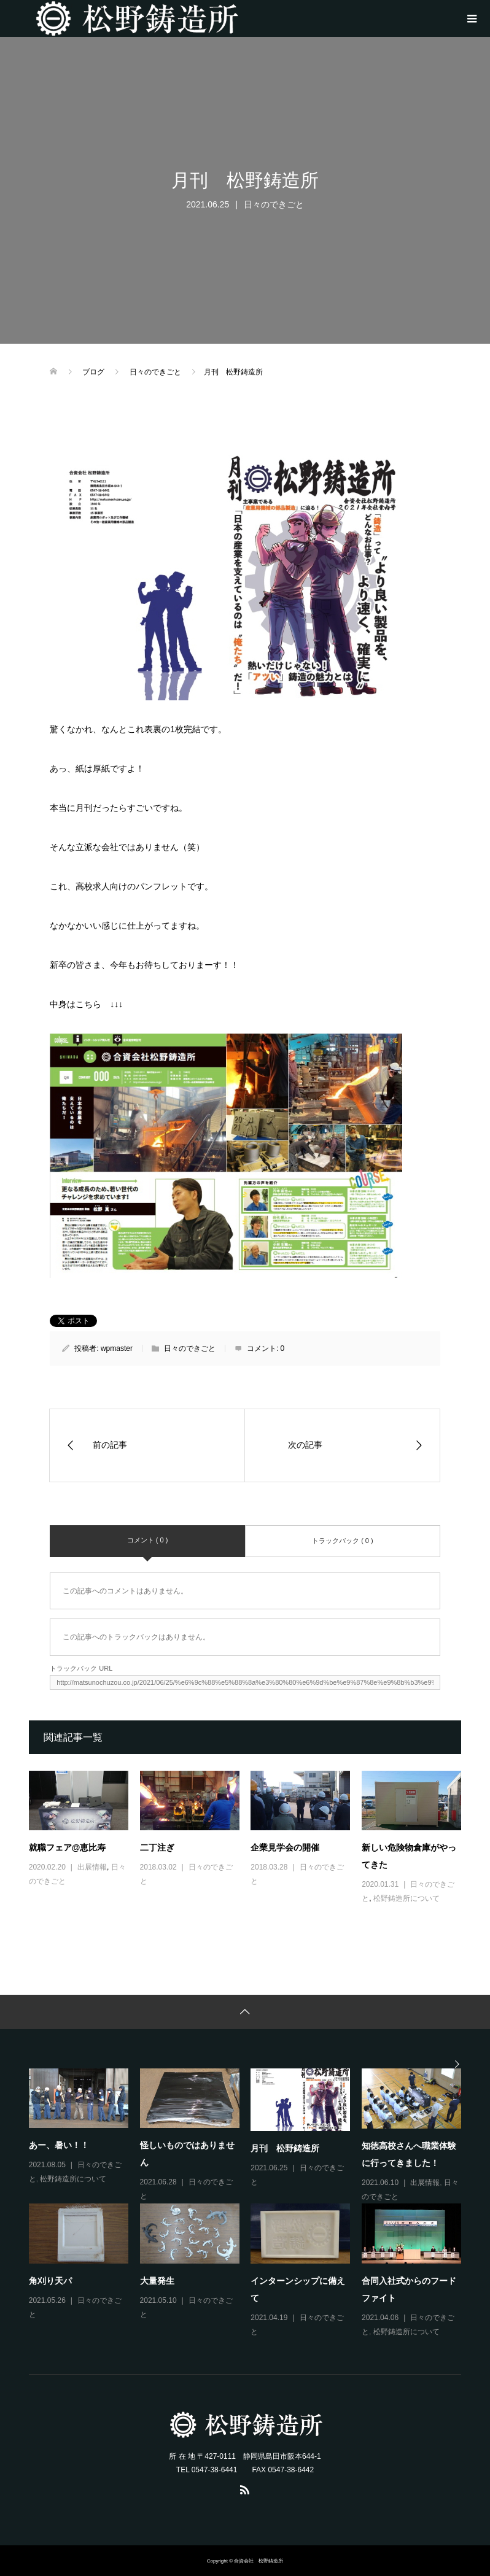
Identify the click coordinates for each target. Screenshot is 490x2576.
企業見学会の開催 (285, 1847)
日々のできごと (274, 204)
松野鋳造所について (406, 1898)
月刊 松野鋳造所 (285, 2148)
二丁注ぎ (157, 1847)
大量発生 (157, 2281)
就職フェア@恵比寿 (67, 1847)
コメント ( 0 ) (147, 1540)
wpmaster (117, 1348)
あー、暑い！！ (59, 2145)
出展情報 (92, 1867)
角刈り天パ (50, 2281)
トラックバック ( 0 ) (342, 1540)
